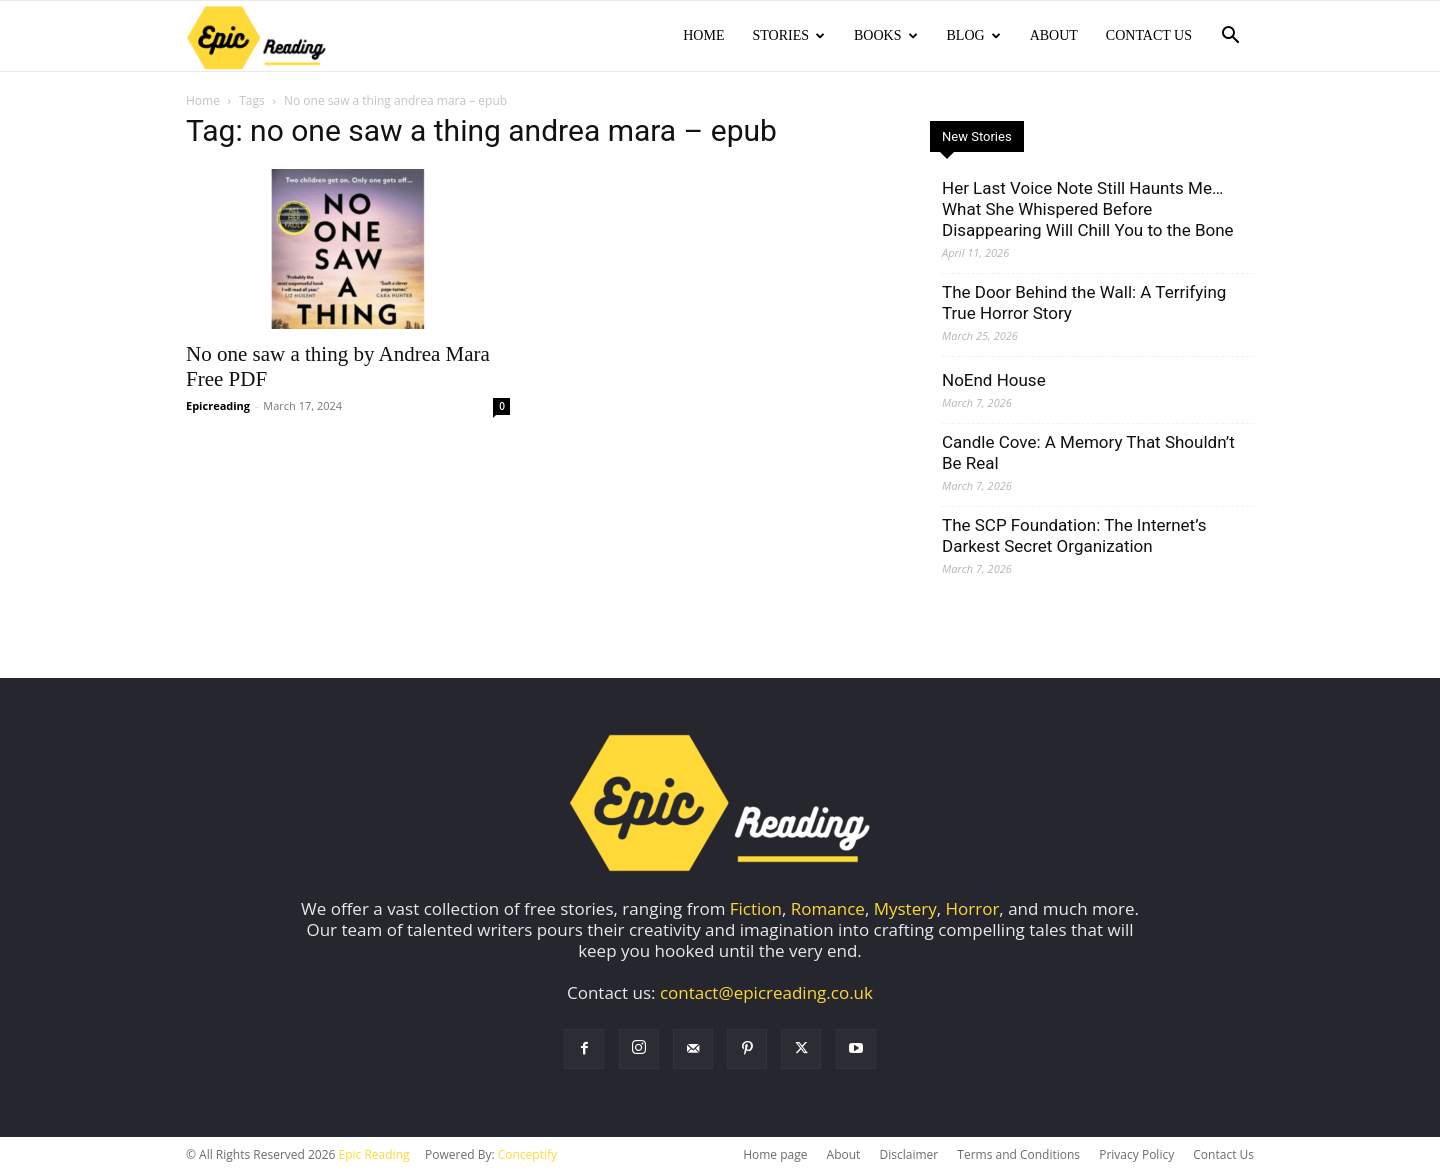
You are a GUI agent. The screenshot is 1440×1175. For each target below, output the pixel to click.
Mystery (905, 910)
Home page (775, 1156)
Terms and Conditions (1018, 1156)
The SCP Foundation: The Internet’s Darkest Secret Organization (1074, 537)
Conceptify (527, 1156)
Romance (828, 910)
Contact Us (1149, 35)
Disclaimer (908, 1156)
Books (885, 35)
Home (703, 35)
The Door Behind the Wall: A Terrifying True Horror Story (1084, 304)
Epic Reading (374, 1156)
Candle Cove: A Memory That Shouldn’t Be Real (1088, 454)
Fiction (756, 910)
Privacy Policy (1136, 1156)
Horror (973, 910)
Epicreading (218, 407)
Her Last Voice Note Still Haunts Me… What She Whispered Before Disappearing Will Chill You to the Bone (1088, 211)
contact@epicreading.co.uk (766, 994)
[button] (1230, 36)
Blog (974, 35)
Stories (788, 35)
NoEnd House (994, 382)
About (1054, 35)
